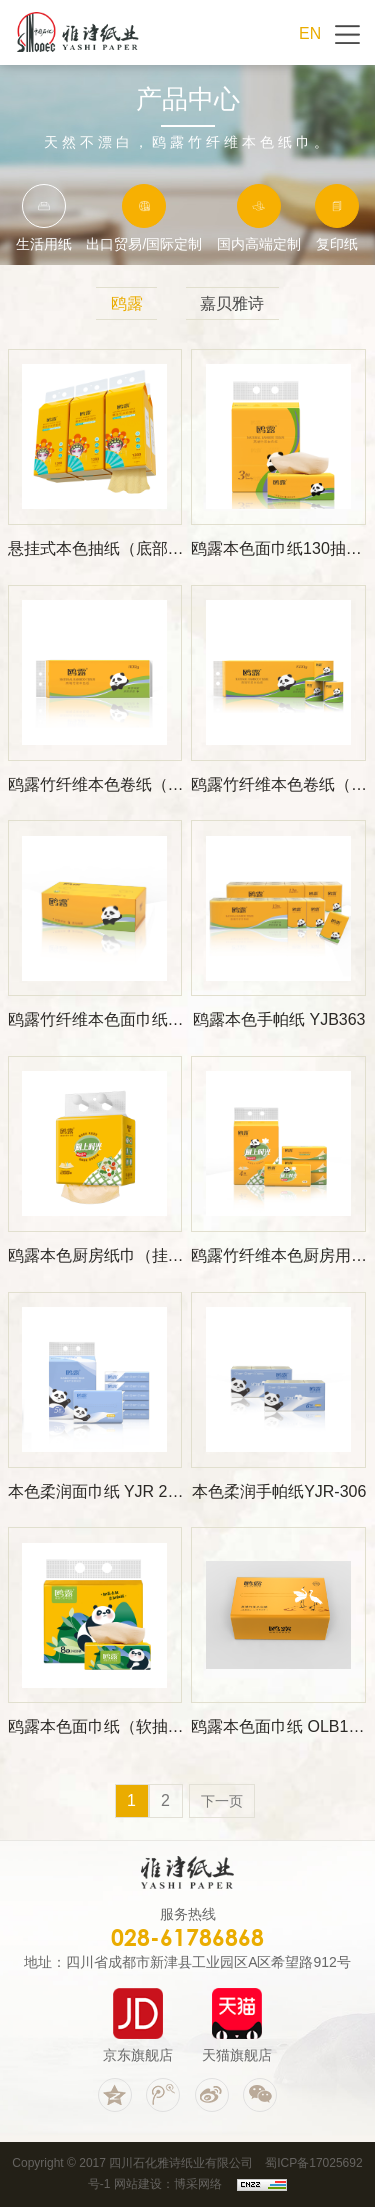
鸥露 (127, 303)
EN (310, 33)
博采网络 (198, 2184)
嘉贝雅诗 (232, 303)
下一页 (222, 1801)
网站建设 (138, 2184)
